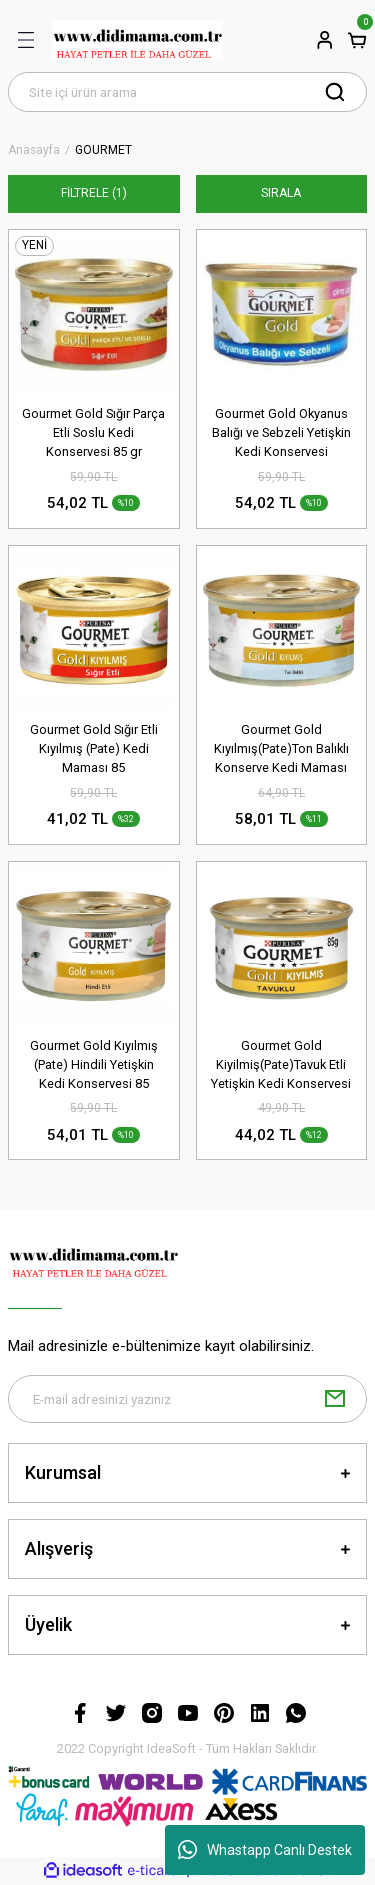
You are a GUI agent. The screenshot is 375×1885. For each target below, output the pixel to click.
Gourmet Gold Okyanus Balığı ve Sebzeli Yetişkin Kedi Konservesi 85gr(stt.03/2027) (281, 433)
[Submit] (335, 1399)
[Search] (187, 92)
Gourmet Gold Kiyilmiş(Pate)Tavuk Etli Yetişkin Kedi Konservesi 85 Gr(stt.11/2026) (281, 1065)
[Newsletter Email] (187, 1399)
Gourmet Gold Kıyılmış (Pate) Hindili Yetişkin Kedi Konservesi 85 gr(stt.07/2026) (94, 1065)
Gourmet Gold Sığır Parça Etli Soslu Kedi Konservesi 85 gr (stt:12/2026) (93, 433)
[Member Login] (325, 40)
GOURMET (103, 150)
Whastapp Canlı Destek (265, 1850)
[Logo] (137, 40)
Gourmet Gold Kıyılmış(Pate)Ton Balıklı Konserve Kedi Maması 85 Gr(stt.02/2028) (281, 749)
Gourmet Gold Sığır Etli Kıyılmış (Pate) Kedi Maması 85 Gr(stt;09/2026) (94, 749)
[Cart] (357, 40)
